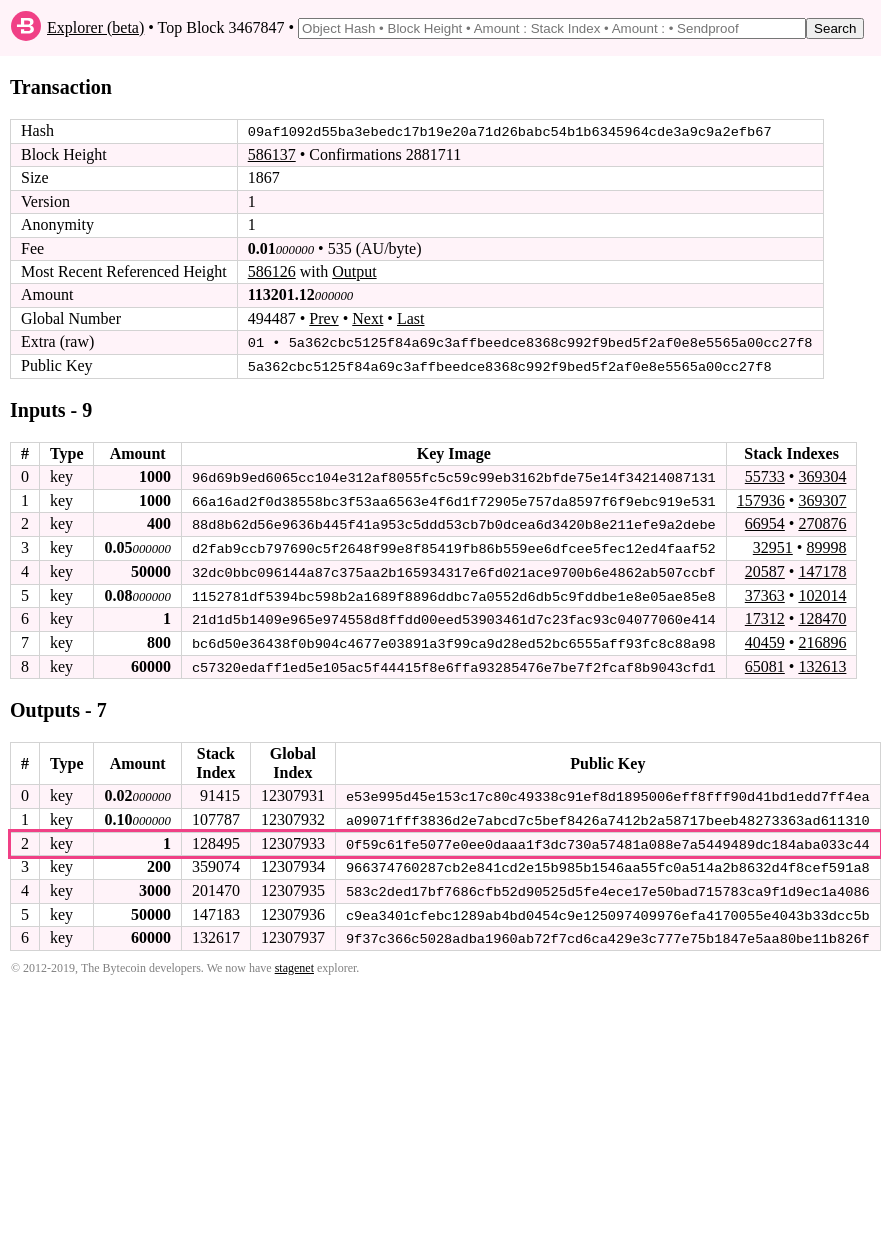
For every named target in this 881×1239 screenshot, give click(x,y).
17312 (765, 615)
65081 (765, 662)
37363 (765, 592)
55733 (765, 475)
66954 (765, 522)
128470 (822, 615)
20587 (765, 569)
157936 (761, 498)
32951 (773, 545)
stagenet (294, 962)
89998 (826, 545)
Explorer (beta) (95, 27)
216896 (822, 639)
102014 (822, 592)
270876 (822, 522)
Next (367, 318)
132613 (822, 662)
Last (411, 318)
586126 (272, 271)
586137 (272, 154)
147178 (822, 569)
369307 (822, 498)
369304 (822, 475)
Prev (323, 318)
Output (354, 271)
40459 (765, 639)
